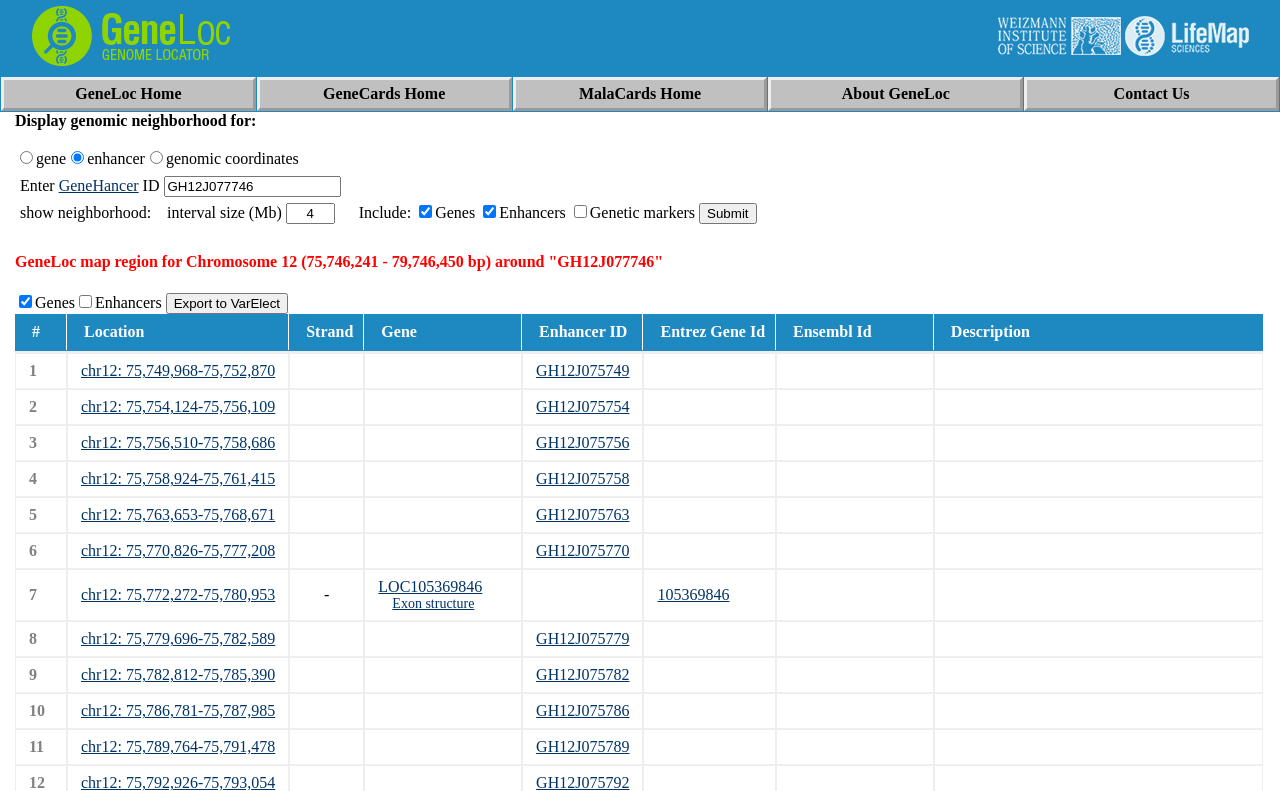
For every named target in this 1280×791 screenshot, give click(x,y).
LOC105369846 (430, 586)
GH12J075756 (582, 442)
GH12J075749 (582, 370)
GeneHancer (99, 185)
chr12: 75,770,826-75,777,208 (178, 550)
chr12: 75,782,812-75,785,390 (178, 674)
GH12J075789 (582, 746)
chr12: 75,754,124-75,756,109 (178, 406)
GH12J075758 (582, 478)
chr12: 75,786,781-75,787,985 (178, 710)
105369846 (693, 594)
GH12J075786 (582, 710)
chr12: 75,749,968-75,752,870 (178, 370)
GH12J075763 (582, 514)
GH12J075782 (582, 674)
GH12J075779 (582, 638)
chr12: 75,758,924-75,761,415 (178, 478)
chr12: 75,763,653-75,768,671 (178, 514)
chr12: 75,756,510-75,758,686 (178, 442)
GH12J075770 (582, 550)
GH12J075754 (582, 406)
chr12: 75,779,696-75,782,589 (178, 638)
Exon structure (433, 603)
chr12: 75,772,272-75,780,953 (178, 594)
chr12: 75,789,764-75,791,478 (178, 746)
